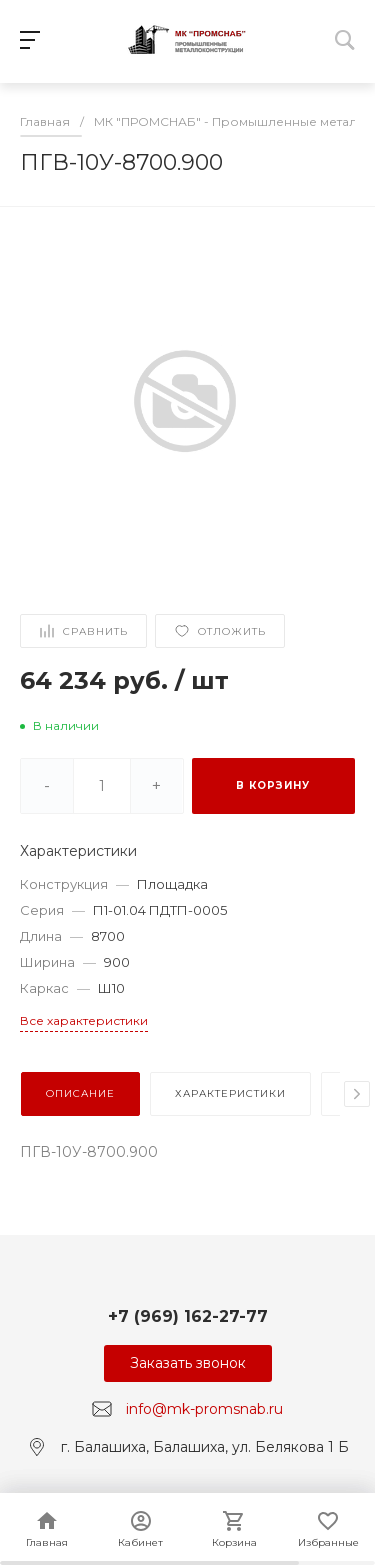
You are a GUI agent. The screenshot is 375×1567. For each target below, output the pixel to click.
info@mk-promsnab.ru (204, 1409)
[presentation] (357, 1094)
